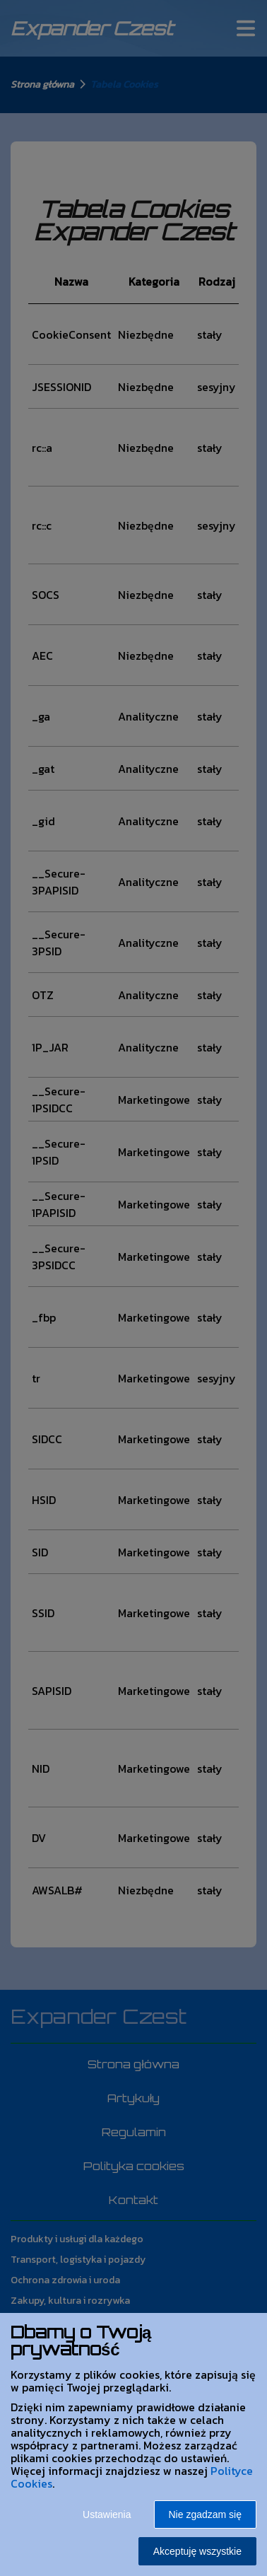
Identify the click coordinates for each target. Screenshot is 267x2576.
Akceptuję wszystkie (197, 2551)
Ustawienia (107, 2514)
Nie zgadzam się (205, 2514)
